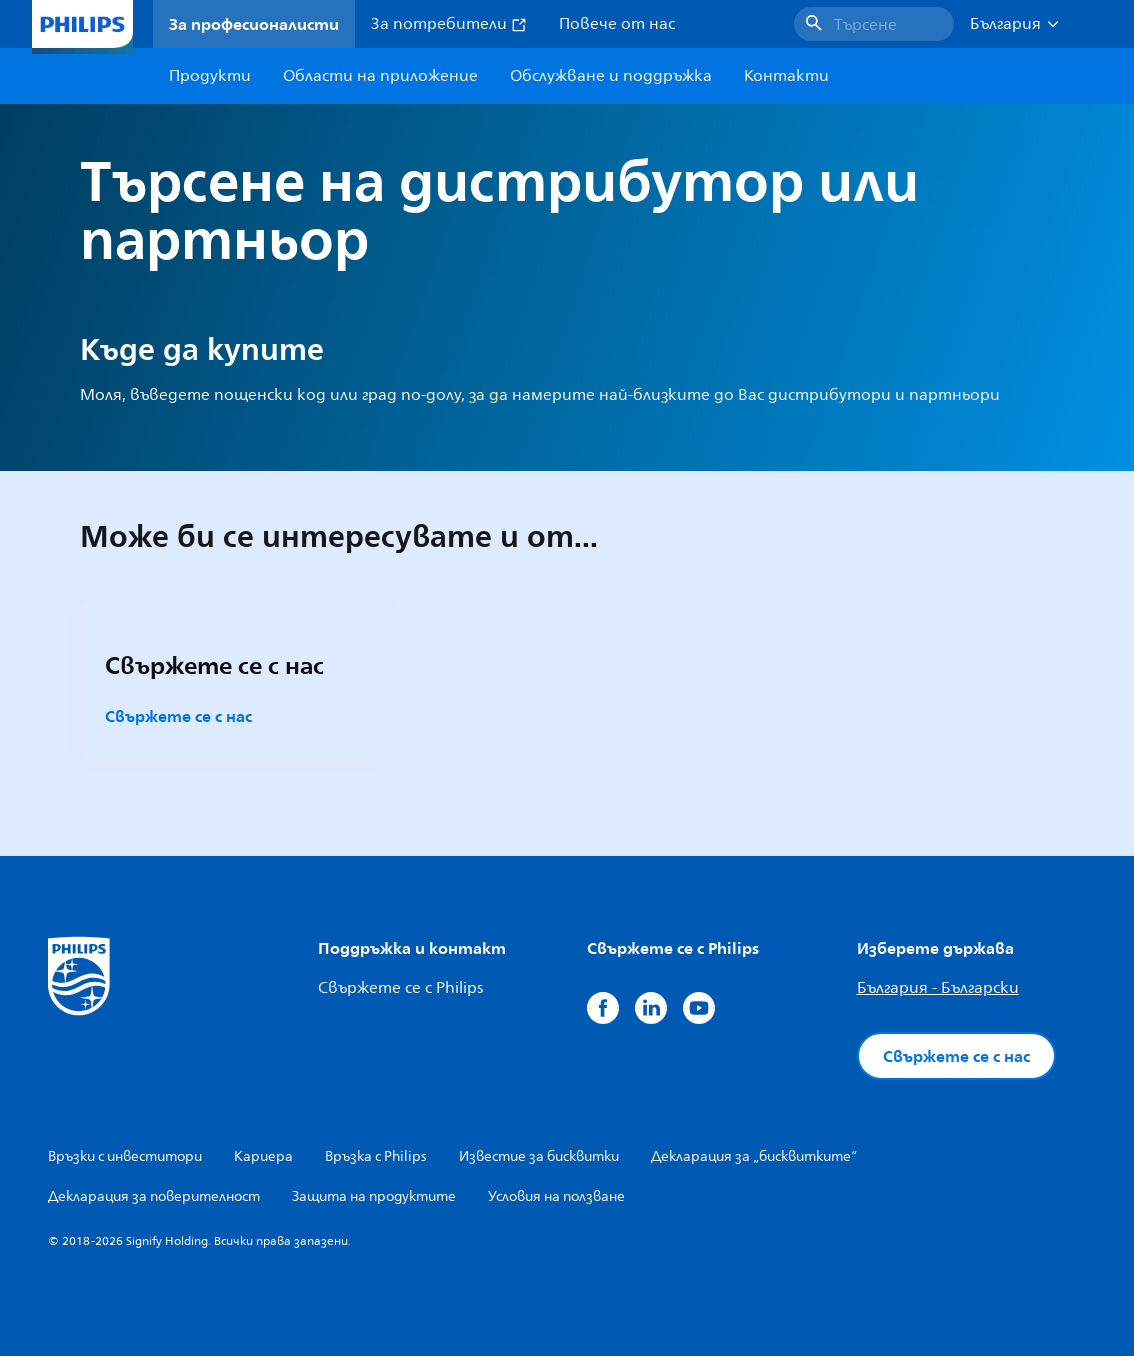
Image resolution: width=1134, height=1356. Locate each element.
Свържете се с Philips (400, 988)
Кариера (263, 1156)
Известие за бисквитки (539, 1156)
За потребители (449, 24)
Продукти (210, 76)
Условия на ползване (556, 1196)
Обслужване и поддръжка (611, 76)
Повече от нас (617, 24)
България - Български (938, 988)
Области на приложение (380, 76)
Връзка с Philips (376, 1156)
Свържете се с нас (178, 716)
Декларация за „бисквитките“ (754, 1156)
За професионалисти (254, 24)
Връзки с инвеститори (125, 1156)
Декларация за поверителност (154, 1196)
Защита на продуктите (374, 1196)
